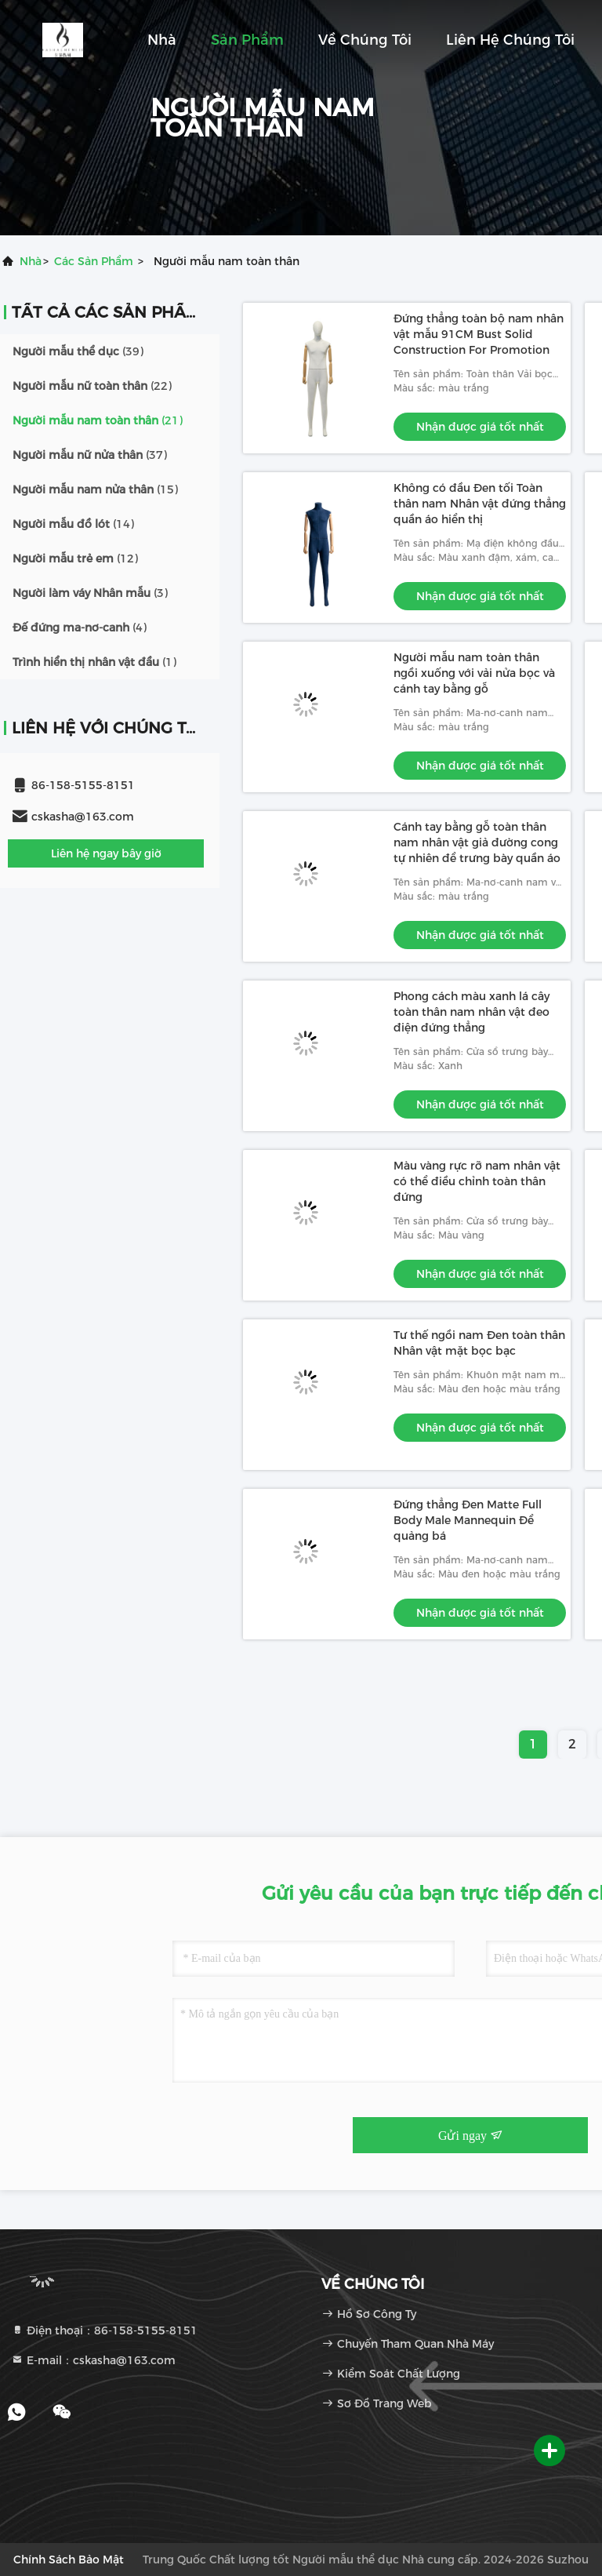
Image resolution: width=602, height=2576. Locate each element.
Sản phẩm (247, 40)
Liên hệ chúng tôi (510, 40)
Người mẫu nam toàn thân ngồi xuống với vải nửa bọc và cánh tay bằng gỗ (474, 673)
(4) (80, 627)
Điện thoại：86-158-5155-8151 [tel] (104, 2330)
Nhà (161, 40)
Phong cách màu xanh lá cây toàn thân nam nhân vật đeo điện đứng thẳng (471, 1012)
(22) (92, 386)
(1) (94, 662)
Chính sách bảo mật (68, 2559)
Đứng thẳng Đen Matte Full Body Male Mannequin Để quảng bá (467, 1520)
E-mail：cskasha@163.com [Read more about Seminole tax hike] (93, 2360)
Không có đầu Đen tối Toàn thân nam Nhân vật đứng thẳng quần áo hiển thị (479, 503)
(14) (73, 524)
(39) (78, 351)
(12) (75, 558)
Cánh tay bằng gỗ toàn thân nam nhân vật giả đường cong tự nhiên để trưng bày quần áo (476, 842)
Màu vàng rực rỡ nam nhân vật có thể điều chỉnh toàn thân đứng (476, 1181)
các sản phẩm (93, 261)
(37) (90, 455)
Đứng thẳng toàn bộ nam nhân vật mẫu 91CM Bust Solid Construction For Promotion (478, 334)
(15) (95, 489)
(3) (90, 593)
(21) (98, 420)
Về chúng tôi (365, 40)
